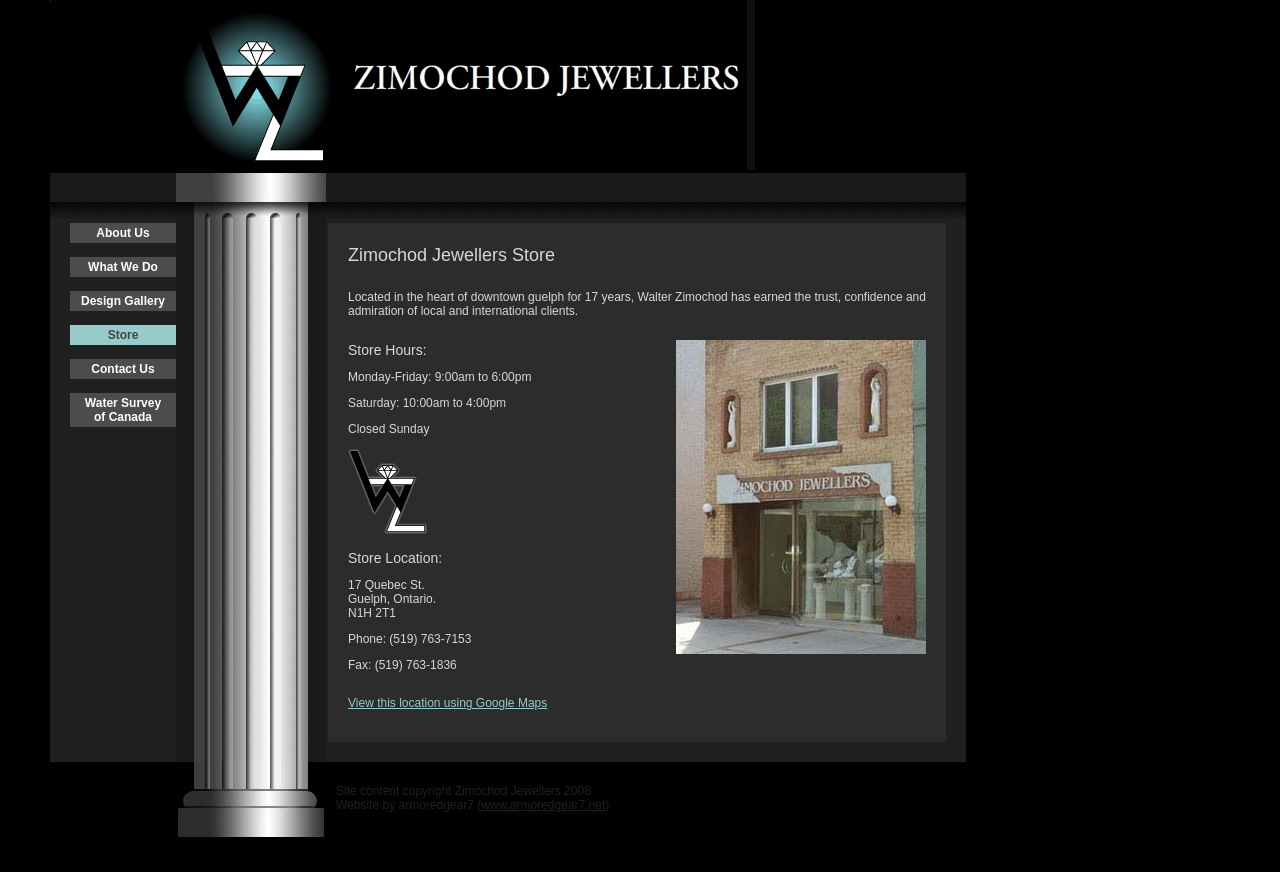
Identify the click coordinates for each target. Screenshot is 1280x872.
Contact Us (122, 369)
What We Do (123, 267)
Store (123, 335)
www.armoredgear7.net (543, 805)
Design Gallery (123, 301)
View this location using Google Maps (447, 703)
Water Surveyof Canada (123, 410)
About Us (122, 233)
